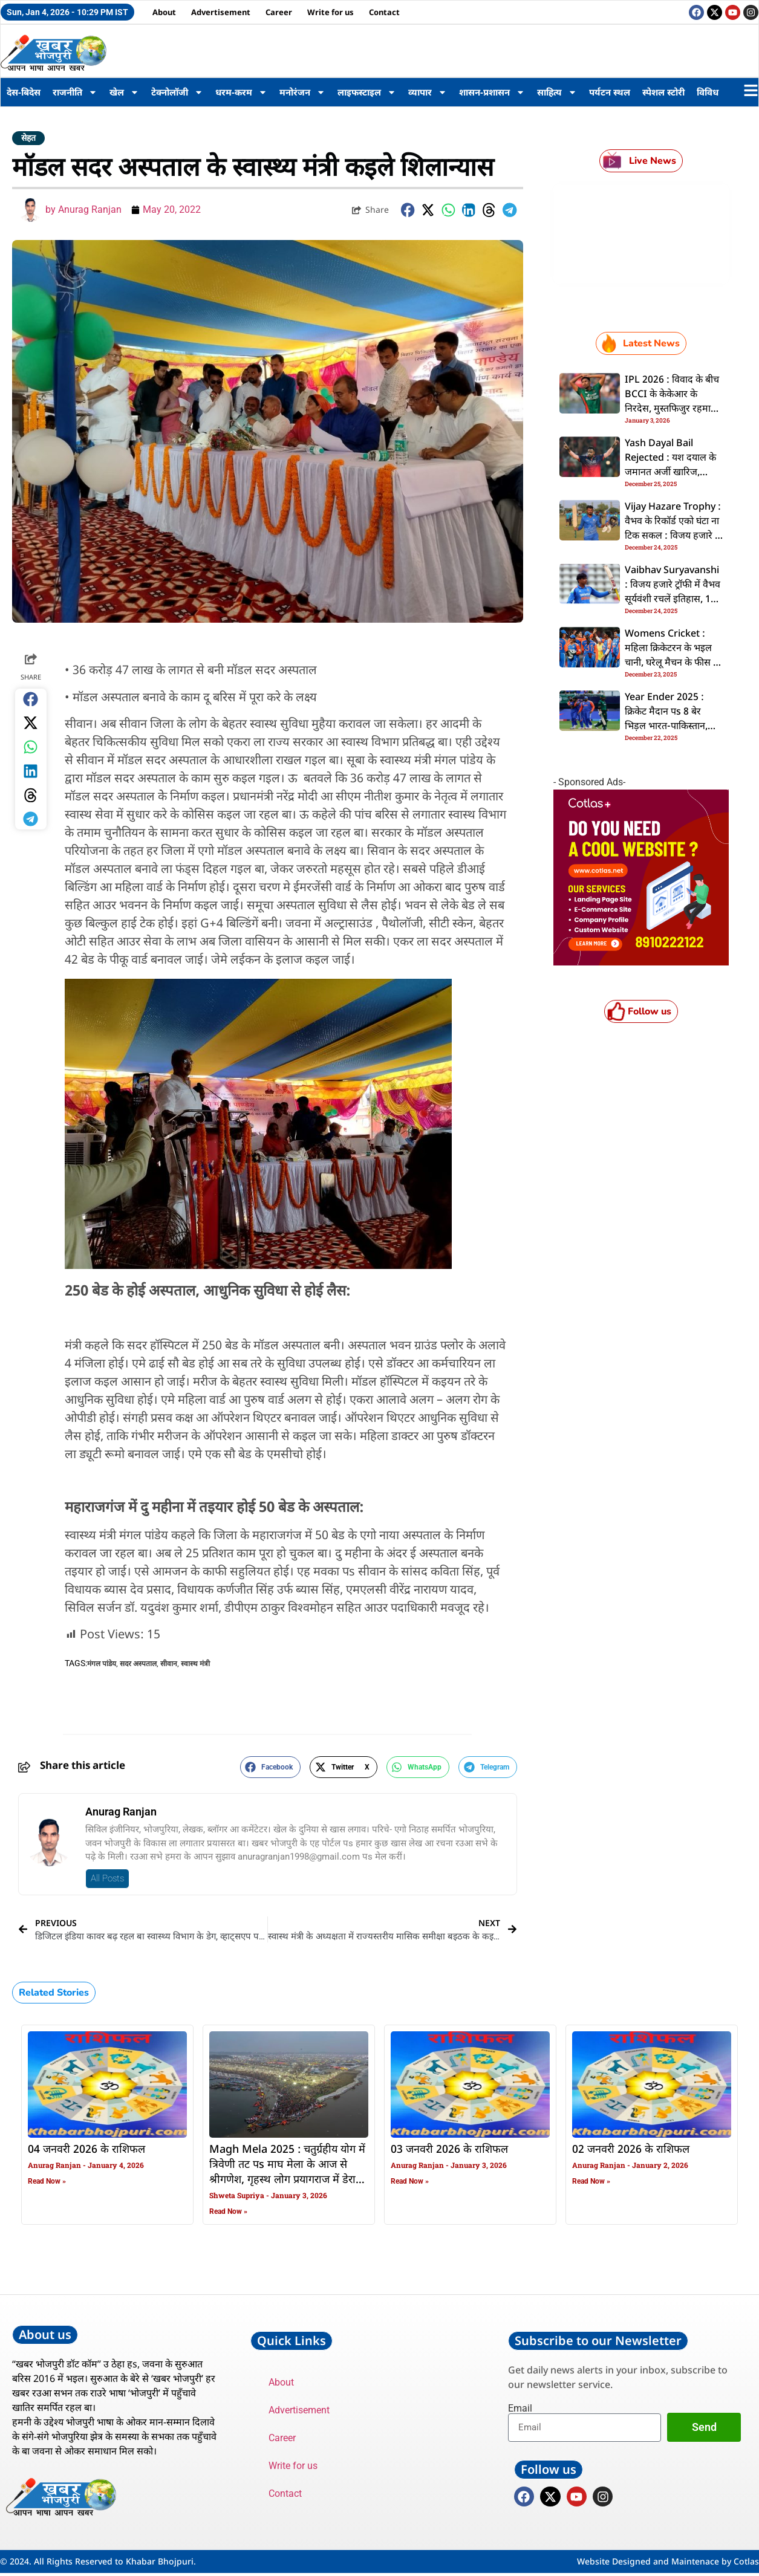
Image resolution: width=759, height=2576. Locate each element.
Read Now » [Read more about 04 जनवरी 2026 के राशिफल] (47, 2181)
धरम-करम (241, 92)
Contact (384, 12)
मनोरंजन (302, 92)
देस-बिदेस (24, 92)
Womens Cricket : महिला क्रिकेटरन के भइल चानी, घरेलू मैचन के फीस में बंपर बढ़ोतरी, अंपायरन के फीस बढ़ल (672, 663)
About (164, 12)
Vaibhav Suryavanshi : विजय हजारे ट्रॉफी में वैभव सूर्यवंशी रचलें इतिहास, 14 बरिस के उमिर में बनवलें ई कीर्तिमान (672, 599)
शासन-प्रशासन (492, 92)
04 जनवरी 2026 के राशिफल (86, 2150)
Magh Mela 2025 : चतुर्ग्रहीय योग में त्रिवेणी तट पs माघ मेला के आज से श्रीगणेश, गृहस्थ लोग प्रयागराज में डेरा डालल (287, 2172)
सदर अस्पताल (138, 1663)
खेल (124, 92)
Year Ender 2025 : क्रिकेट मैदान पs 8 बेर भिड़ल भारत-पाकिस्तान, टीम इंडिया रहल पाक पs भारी (667, 726)
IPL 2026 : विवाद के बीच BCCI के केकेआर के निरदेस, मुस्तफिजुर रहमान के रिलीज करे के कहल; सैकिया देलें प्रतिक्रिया (672, 409)
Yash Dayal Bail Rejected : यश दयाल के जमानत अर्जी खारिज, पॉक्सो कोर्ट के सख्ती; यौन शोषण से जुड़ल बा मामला (670, 472)
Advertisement (220, 12)
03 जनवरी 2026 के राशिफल (449, 2150)
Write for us (330, 12)
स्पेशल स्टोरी (663, 92)
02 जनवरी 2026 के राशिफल (630, 2150)
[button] (408, 210)
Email (520, 2408)
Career (278, 12)
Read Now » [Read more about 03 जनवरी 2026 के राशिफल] (410, 2181)
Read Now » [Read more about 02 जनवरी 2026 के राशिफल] (591, 2181)
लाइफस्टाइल (366, 92)
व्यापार (427, 92)
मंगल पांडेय (101, 1663)
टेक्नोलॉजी (177, 92)
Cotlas (746, 2564)
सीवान (168, 1663)
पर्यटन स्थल (609, 92)
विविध (707, 92)
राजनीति (75, 92)
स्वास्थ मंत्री (195, 1663)
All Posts (107, 1878)
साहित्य (557, 92)
